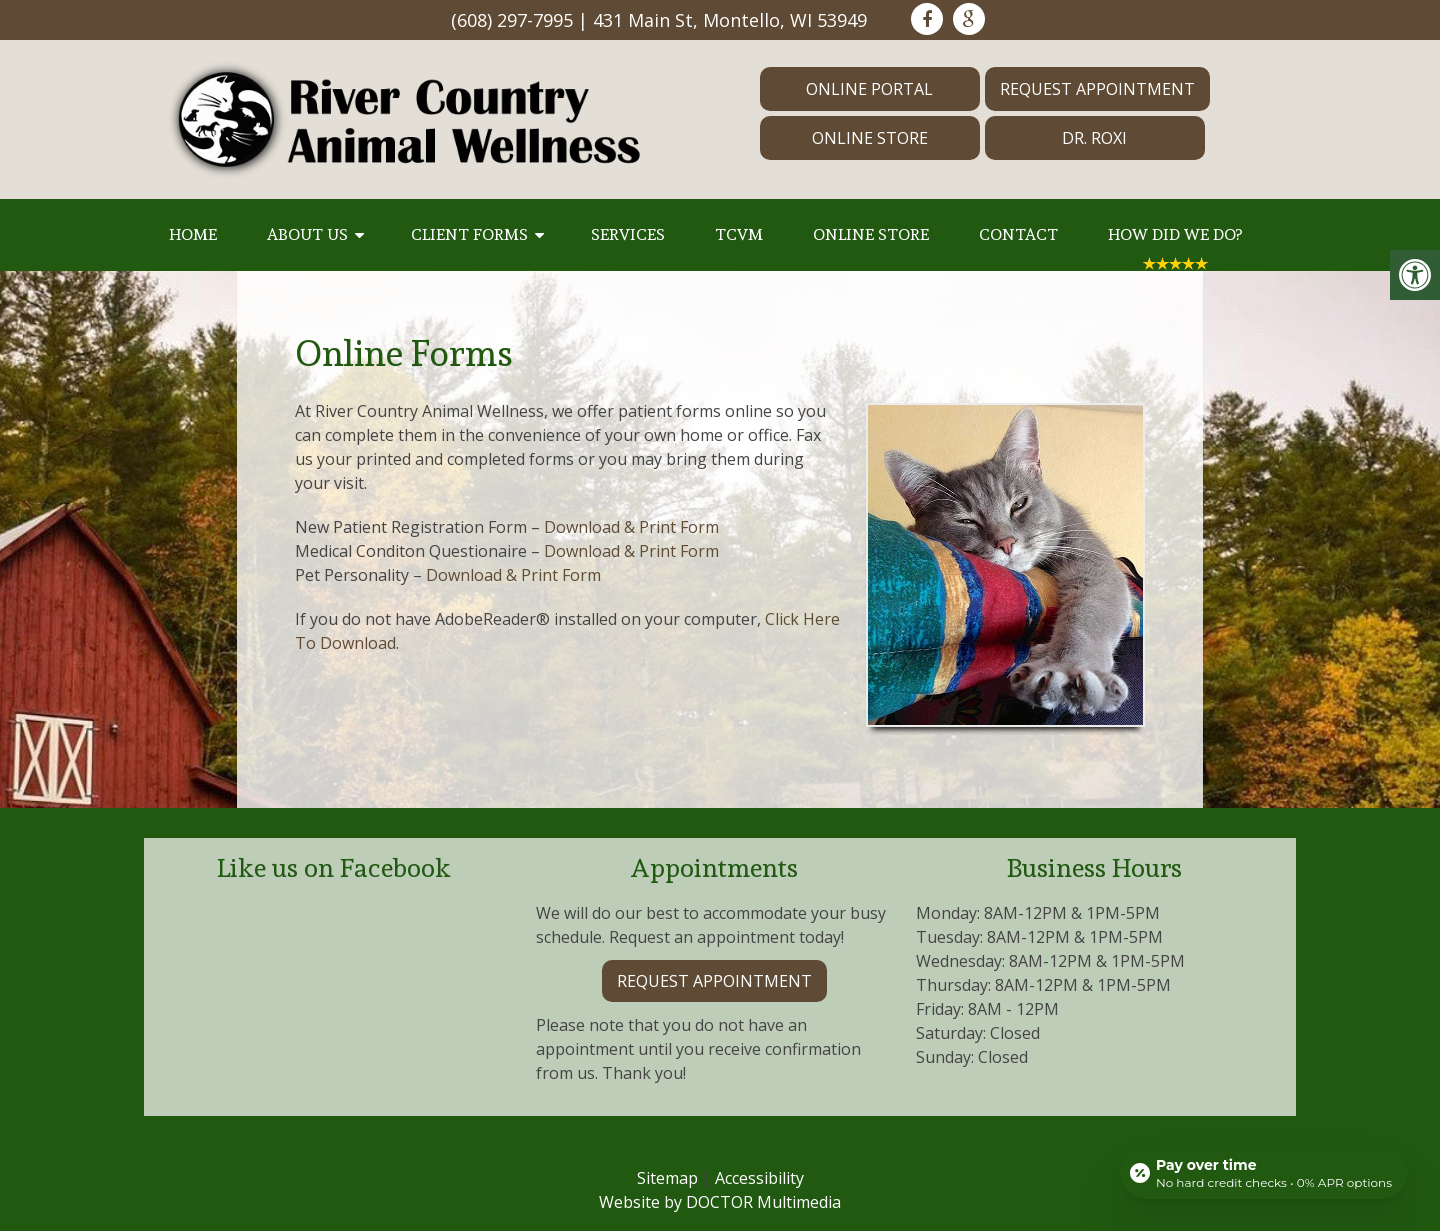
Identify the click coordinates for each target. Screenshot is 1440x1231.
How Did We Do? (1175, 234)
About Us (307, 234)
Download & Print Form (631, 527)
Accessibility (759, 1178)
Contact (1018, 234)
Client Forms (469, 234)
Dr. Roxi (1094, 138)
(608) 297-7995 (512, 20)
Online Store (870, 138)
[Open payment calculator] (1264, 1173)
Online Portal (869, 89)
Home (193, 234)
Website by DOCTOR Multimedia (720, 1202)
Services (628, 234)
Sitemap (667, 1178)
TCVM (739, 234)
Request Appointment (1097, 89)
